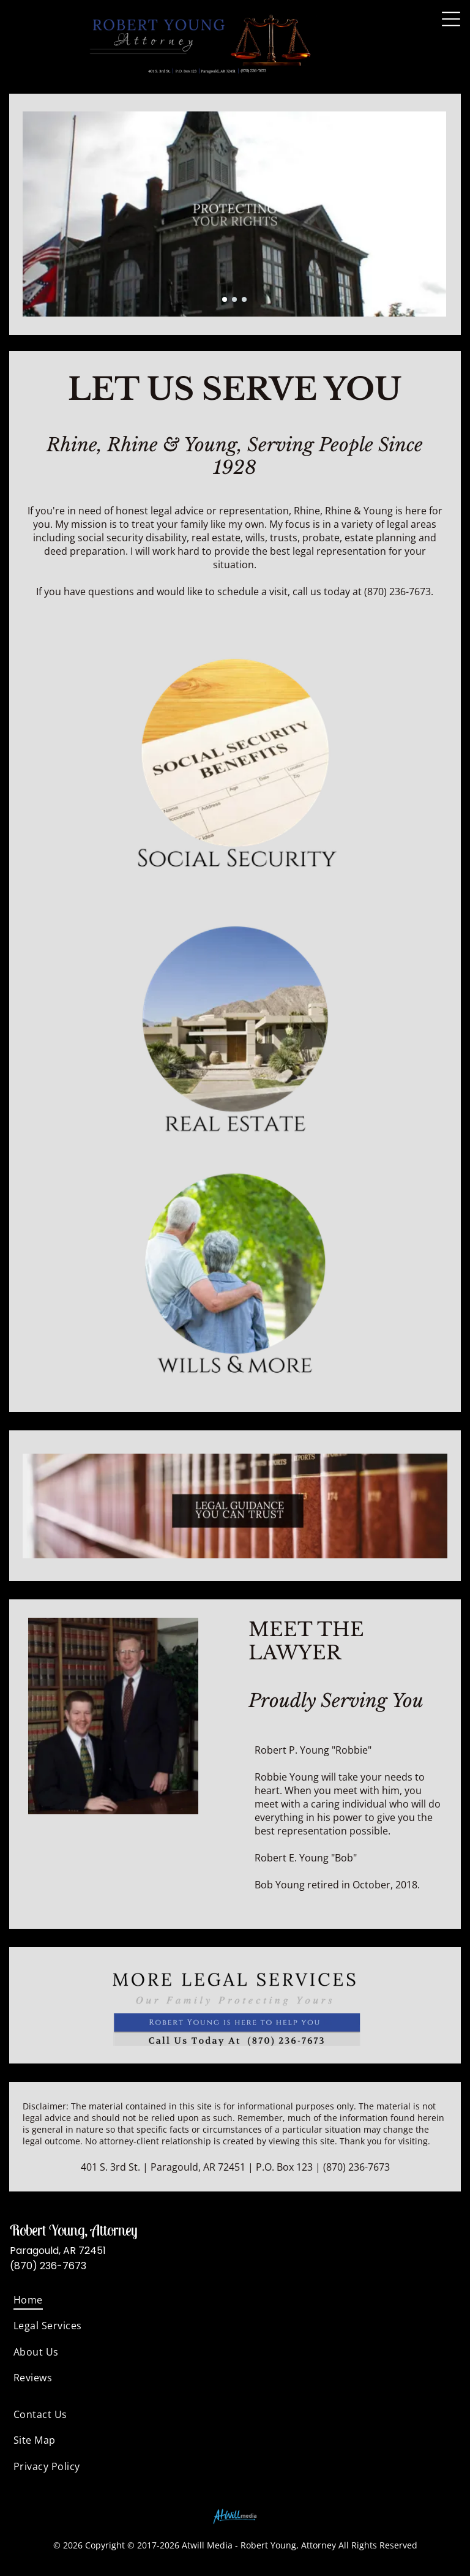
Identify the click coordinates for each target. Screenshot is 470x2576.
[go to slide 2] (234, 299)
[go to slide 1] (224, 299)
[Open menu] (451, 19)
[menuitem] (235, 2300)
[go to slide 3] (244, 299)
